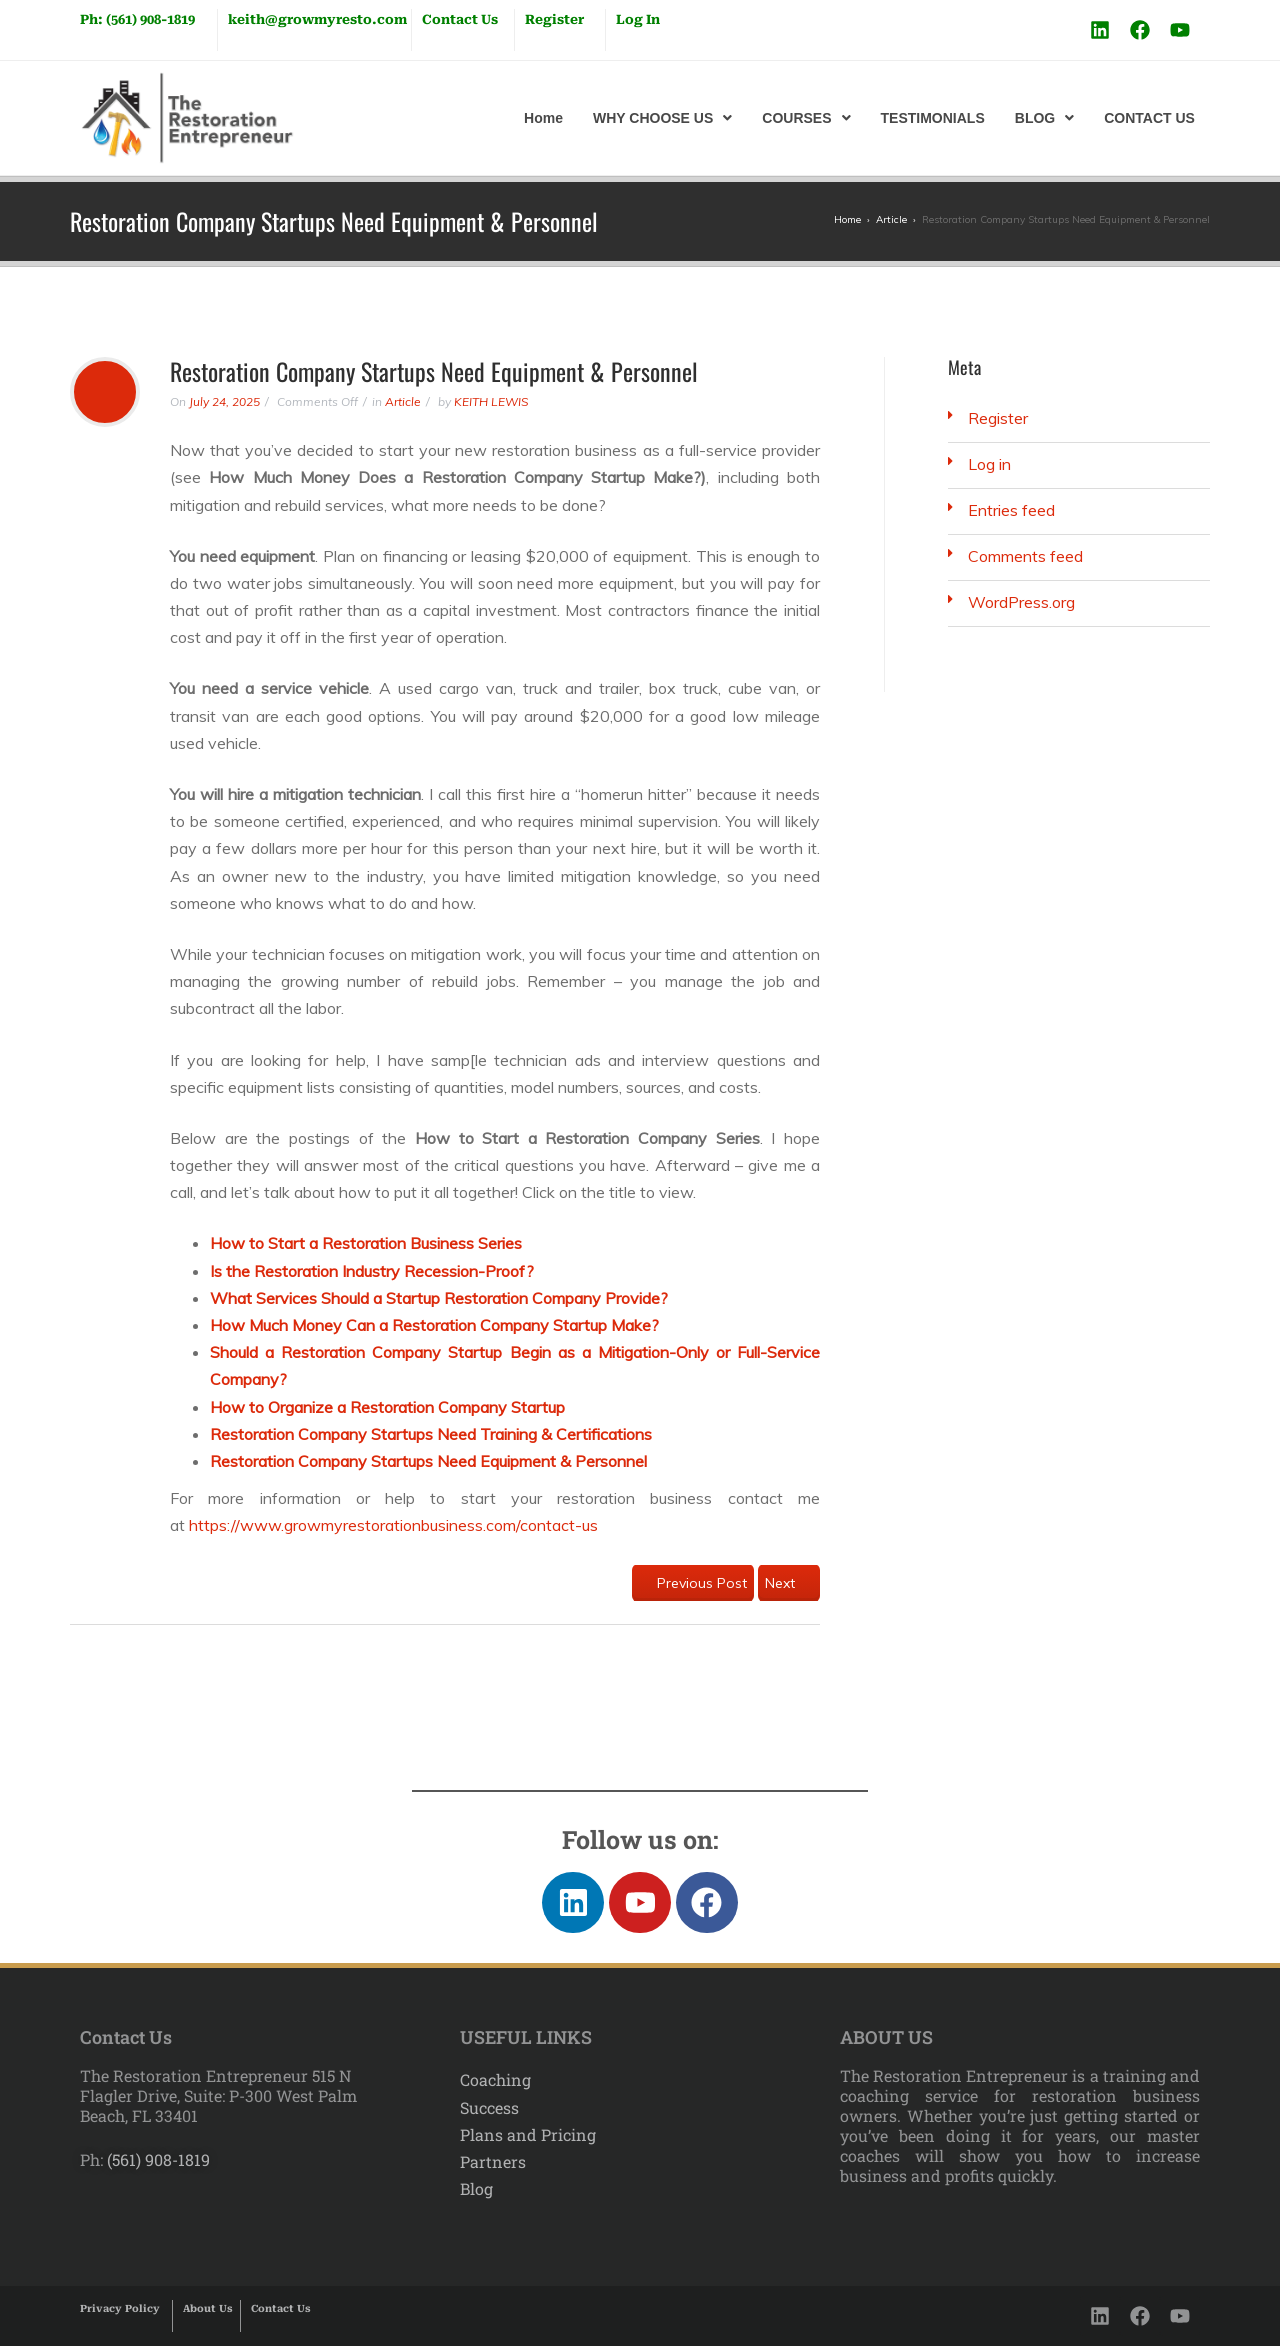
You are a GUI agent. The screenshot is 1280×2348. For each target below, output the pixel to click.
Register (554, 19)
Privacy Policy (120, 2310)
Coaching (495, 2082)
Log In (638, 19)
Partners (493, 2163)
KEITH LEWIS (491, 401)
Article (403, 401)
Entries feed (1011, 510)
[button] (662, 118)
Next (789, 1583)
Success (489, 2109)
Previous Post (693, 1583)
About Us (208, 2310)
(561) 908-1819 (156, 2162)
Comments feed (1025, 556)
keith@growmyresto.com (317, 19)
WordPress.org (1021, 602)
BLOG (1044, 118)
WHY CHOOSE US (662, 118)
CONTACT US (1149, 118)
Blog (476, 2190)
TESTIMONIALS (933, 118)
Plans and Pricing (528, 2136)
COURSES (806, 118)
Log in (989, 464)
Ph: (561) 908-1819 (137, 19)
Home (543, 118)
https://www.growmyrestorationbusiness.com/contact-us (393, 1525)
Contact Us (460, 19)
